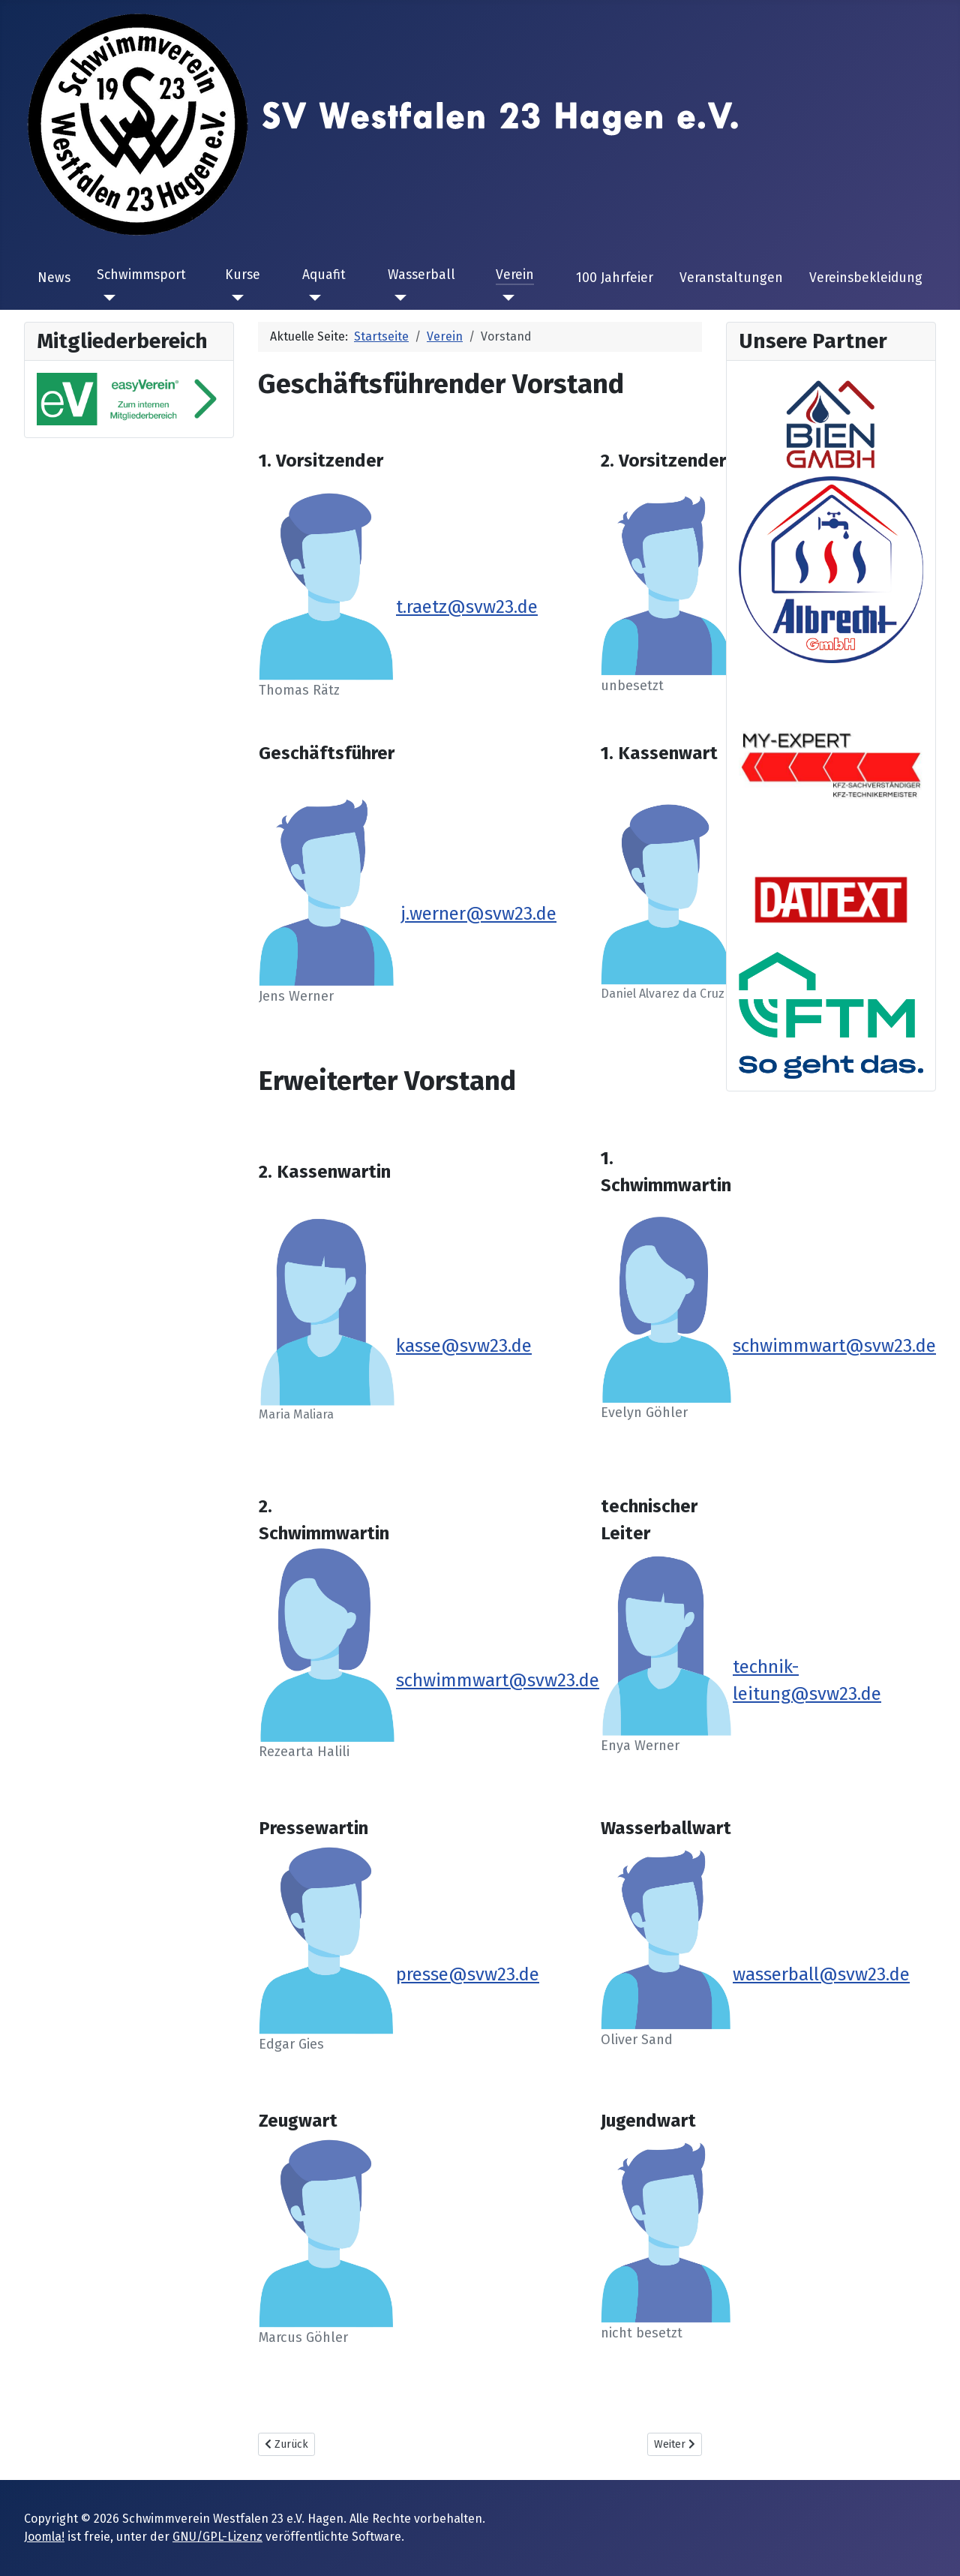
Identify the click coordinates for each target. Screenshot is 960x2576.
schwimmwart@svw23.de (497, 1680)
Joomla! (44, 2536)
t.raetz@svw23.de (467, 606)
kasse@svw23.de (464, 1345)
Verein (515, 275)
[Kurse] (234, 298)
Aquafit (324, 275)
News (54, 278)
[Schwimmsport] (106, 298)
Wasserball (421, 275)
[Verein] (505, 298)
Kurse (242, 275)
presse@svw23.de (467, 1974)
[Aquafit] (311, 298)
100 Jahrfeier (614, 278)
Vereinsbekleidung (865, 278)
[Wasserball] (397, 298)
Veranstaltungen (731, 278)
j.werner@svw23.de (478, 913)
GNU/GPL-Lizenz (217, 2536)
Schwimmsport (141, 275)
